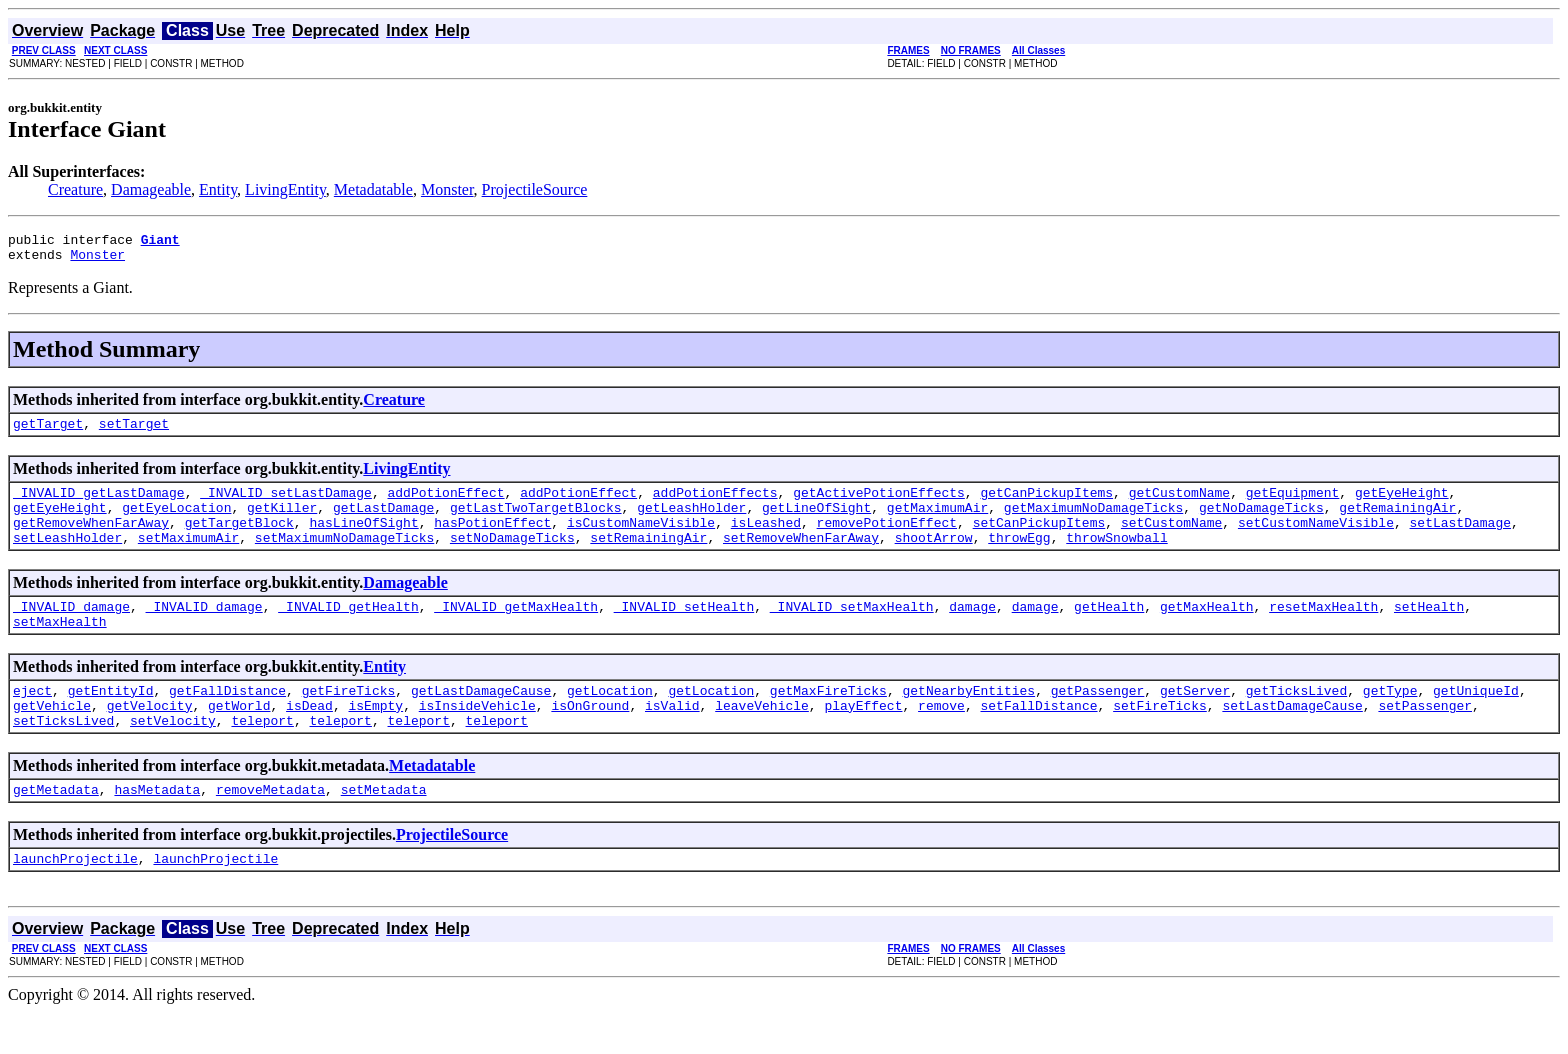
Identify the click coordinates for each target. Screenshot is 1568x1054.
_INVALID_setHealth (684, 630)
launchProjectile (75, 900)
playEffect (863, 738)
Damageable (151, 189)
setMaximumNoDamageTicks (344, 558)
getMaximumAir (937, 522)
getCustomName (1179, 504)
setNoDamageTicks (512, 558)
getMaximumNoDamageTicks (1093, 522)
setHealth (1429, 630)
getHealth (1109, 630)
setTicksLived (63, 756)
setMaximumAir (188, 558)
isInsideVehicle (477, 738)
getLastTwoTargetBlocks (536, 522)
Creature (75, 189)
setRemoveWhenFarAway (801, 558)
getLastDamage (383, 522)
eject (32, 720)
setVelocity (173, 756)
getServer (1195, 720)
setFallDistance (1038, 738)
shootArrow (934, 558)
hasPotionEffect (492, 540)
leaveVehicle (762, 738)
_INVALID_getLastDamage (99, 504)
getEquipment (1293, 504)
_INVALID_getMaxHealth (516, 630)
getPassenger (1098, 720)
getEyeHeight (1402, 504)
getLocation (610, 720)
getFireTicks (349, 720)
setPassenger (1425, 738)
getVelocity (150, 738)
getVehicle (52, 738)
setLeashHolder (67, 558)
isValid (672, 738)
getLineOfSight (816, 522)
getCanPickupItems (1046, 504)
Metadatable (373, 189)
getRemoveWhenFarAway (91, 540)
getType (1390, 720)
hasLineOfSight (363, 540)
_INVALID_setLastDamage (286, 504)
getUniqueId (1476, 720)
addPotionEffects (715, 504)
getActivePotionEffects (879, 504)
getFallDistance (227, 720)
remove (941, 738)
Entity (218, 189)
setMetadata (384, 828)
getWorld (239, 738)
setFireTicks (1160, 738)
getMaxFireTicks (828, 720)
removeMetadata (270, 828)
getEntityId (111, 720)
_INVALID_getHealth (348, 630)
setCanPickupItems (1039, 540)
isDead (309, 738)
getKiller (282, 522)
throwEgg (1019, 558)
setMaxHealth (60, 648)
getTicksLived (1296, 720)
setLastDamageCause (1292, 738)
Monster (447, 189)
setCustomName (1171, 540)
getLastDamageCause (481, 720)
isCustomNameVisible (641, 540)
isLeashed (766, 540)
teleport (262, 756)
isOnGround (590, 738)
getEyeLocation (176, 522)
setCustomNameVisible (1316, 540)
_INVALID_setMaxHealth (852, 630)
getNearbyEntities (968, 720)
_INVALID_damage (71, 630)
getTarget (48, 432)
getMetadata (56, 828)
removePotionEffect (887, 540)
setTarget (134, 432)
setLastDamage (1459, 540)
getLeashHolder (691, 522)
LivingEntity (285, 189)
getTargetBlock (239, 540)
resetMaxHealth (1323, 630)
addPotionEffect (445, 504)
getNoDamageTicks (1261, 522)
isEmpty (375, 738)
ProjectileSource (535, 189)
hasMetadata (157, 828)
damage (972, 630)
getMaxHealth (1207, 630)
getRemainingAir (1397, 522)
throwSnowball (1116, 558)
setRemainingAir (648, 558)
